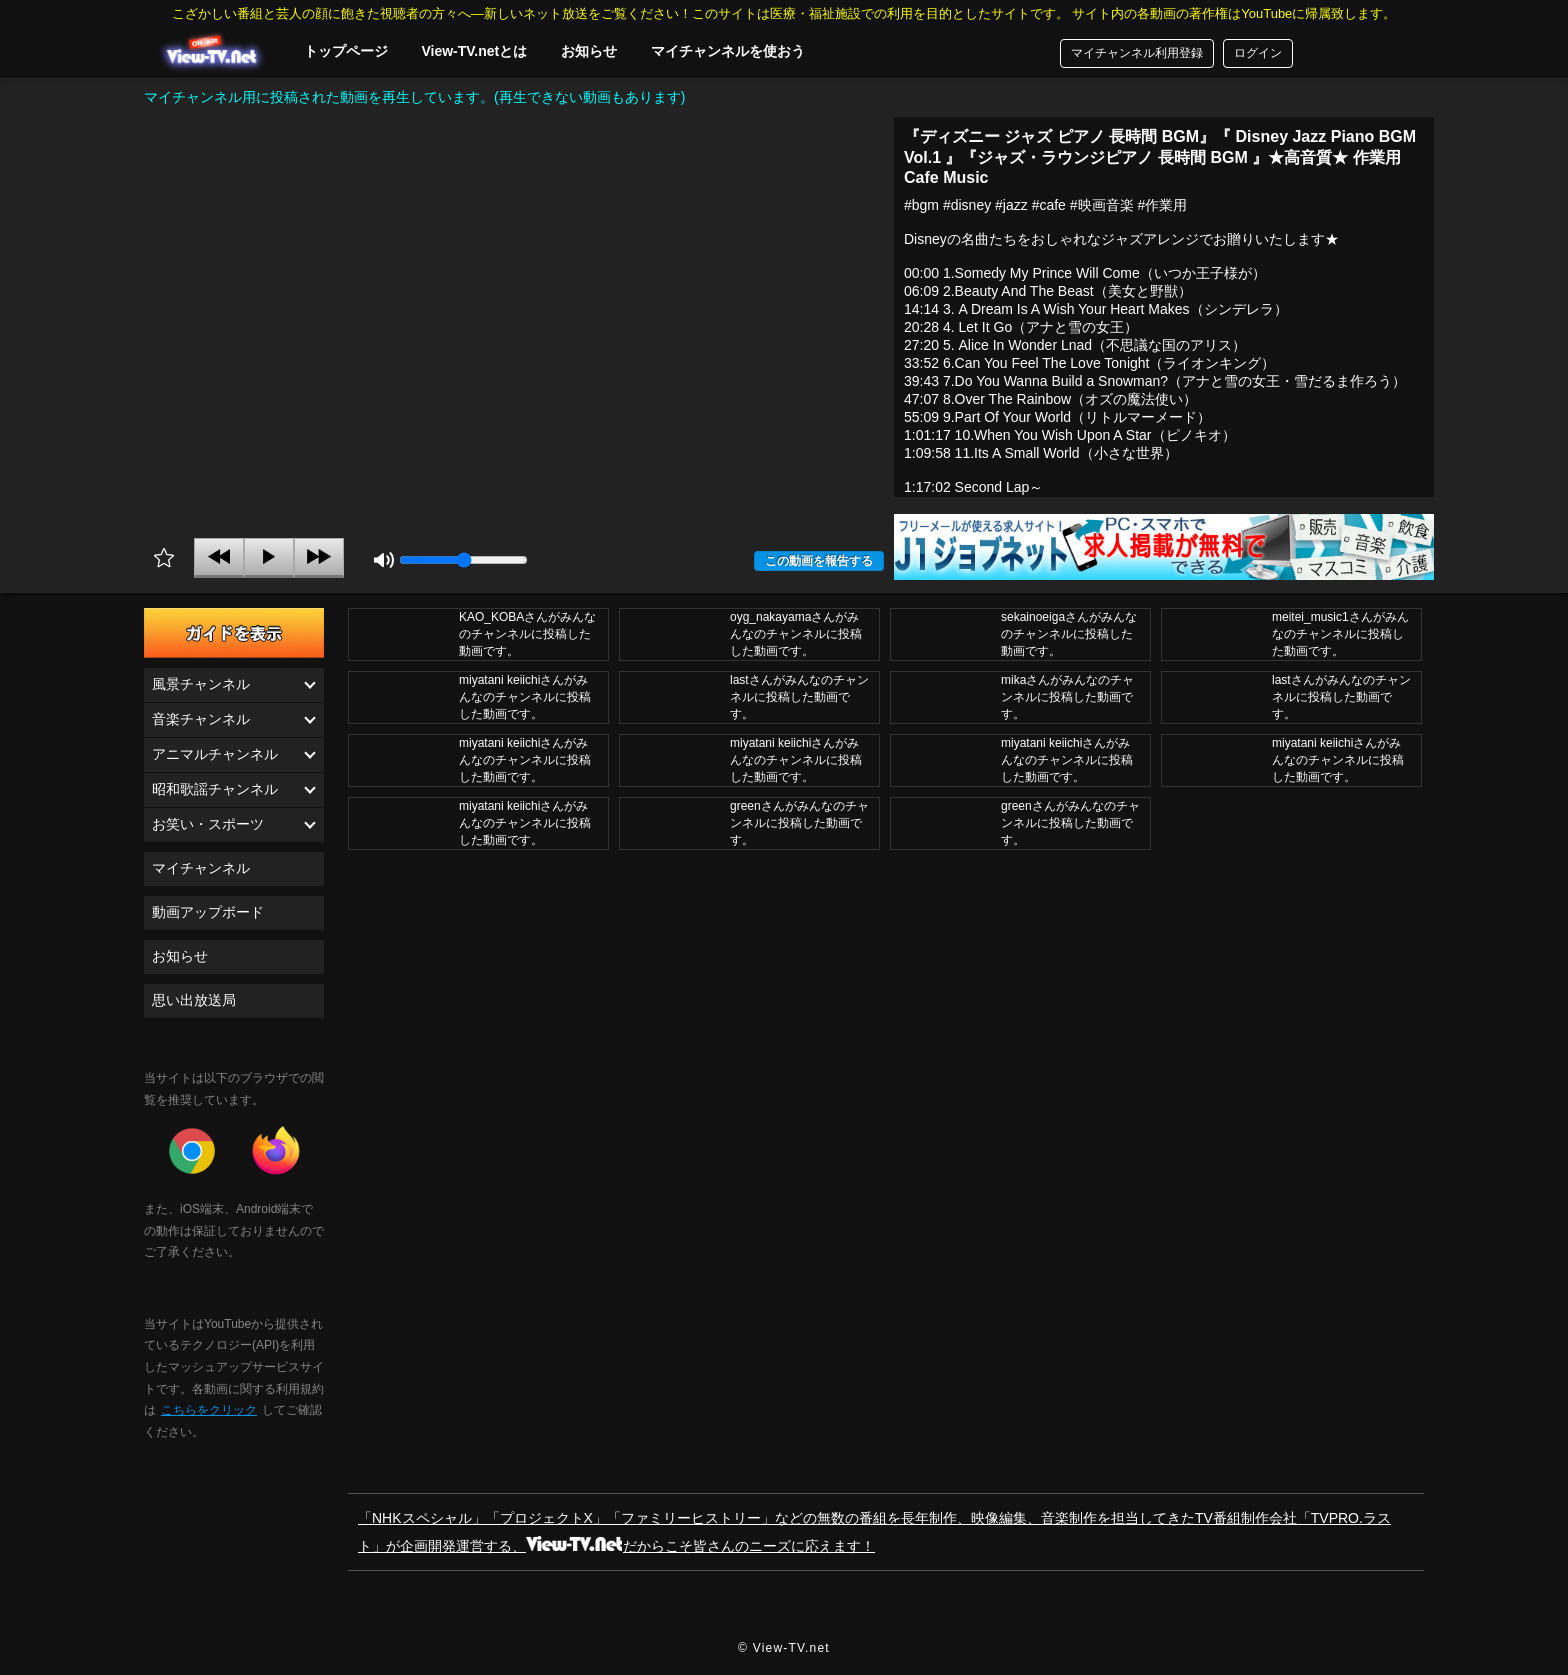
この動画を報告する (819, 561)
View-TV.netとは (474, 51)
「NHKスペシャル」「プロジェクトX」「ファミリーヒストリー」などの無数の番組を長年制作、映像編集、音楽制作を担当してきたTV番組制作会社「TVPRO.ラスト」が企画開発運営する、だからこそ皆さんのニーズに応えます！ (874, 1532)
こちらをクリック (209, 1410)
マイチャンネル (201, 868)
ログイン (1258, 53)
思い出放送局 (194, 1000)
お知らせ (589, 51)
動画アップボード (208, 912)
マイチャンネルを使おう (728, 51)
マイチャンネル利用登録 (1137, 53)
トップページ (346, 51)
